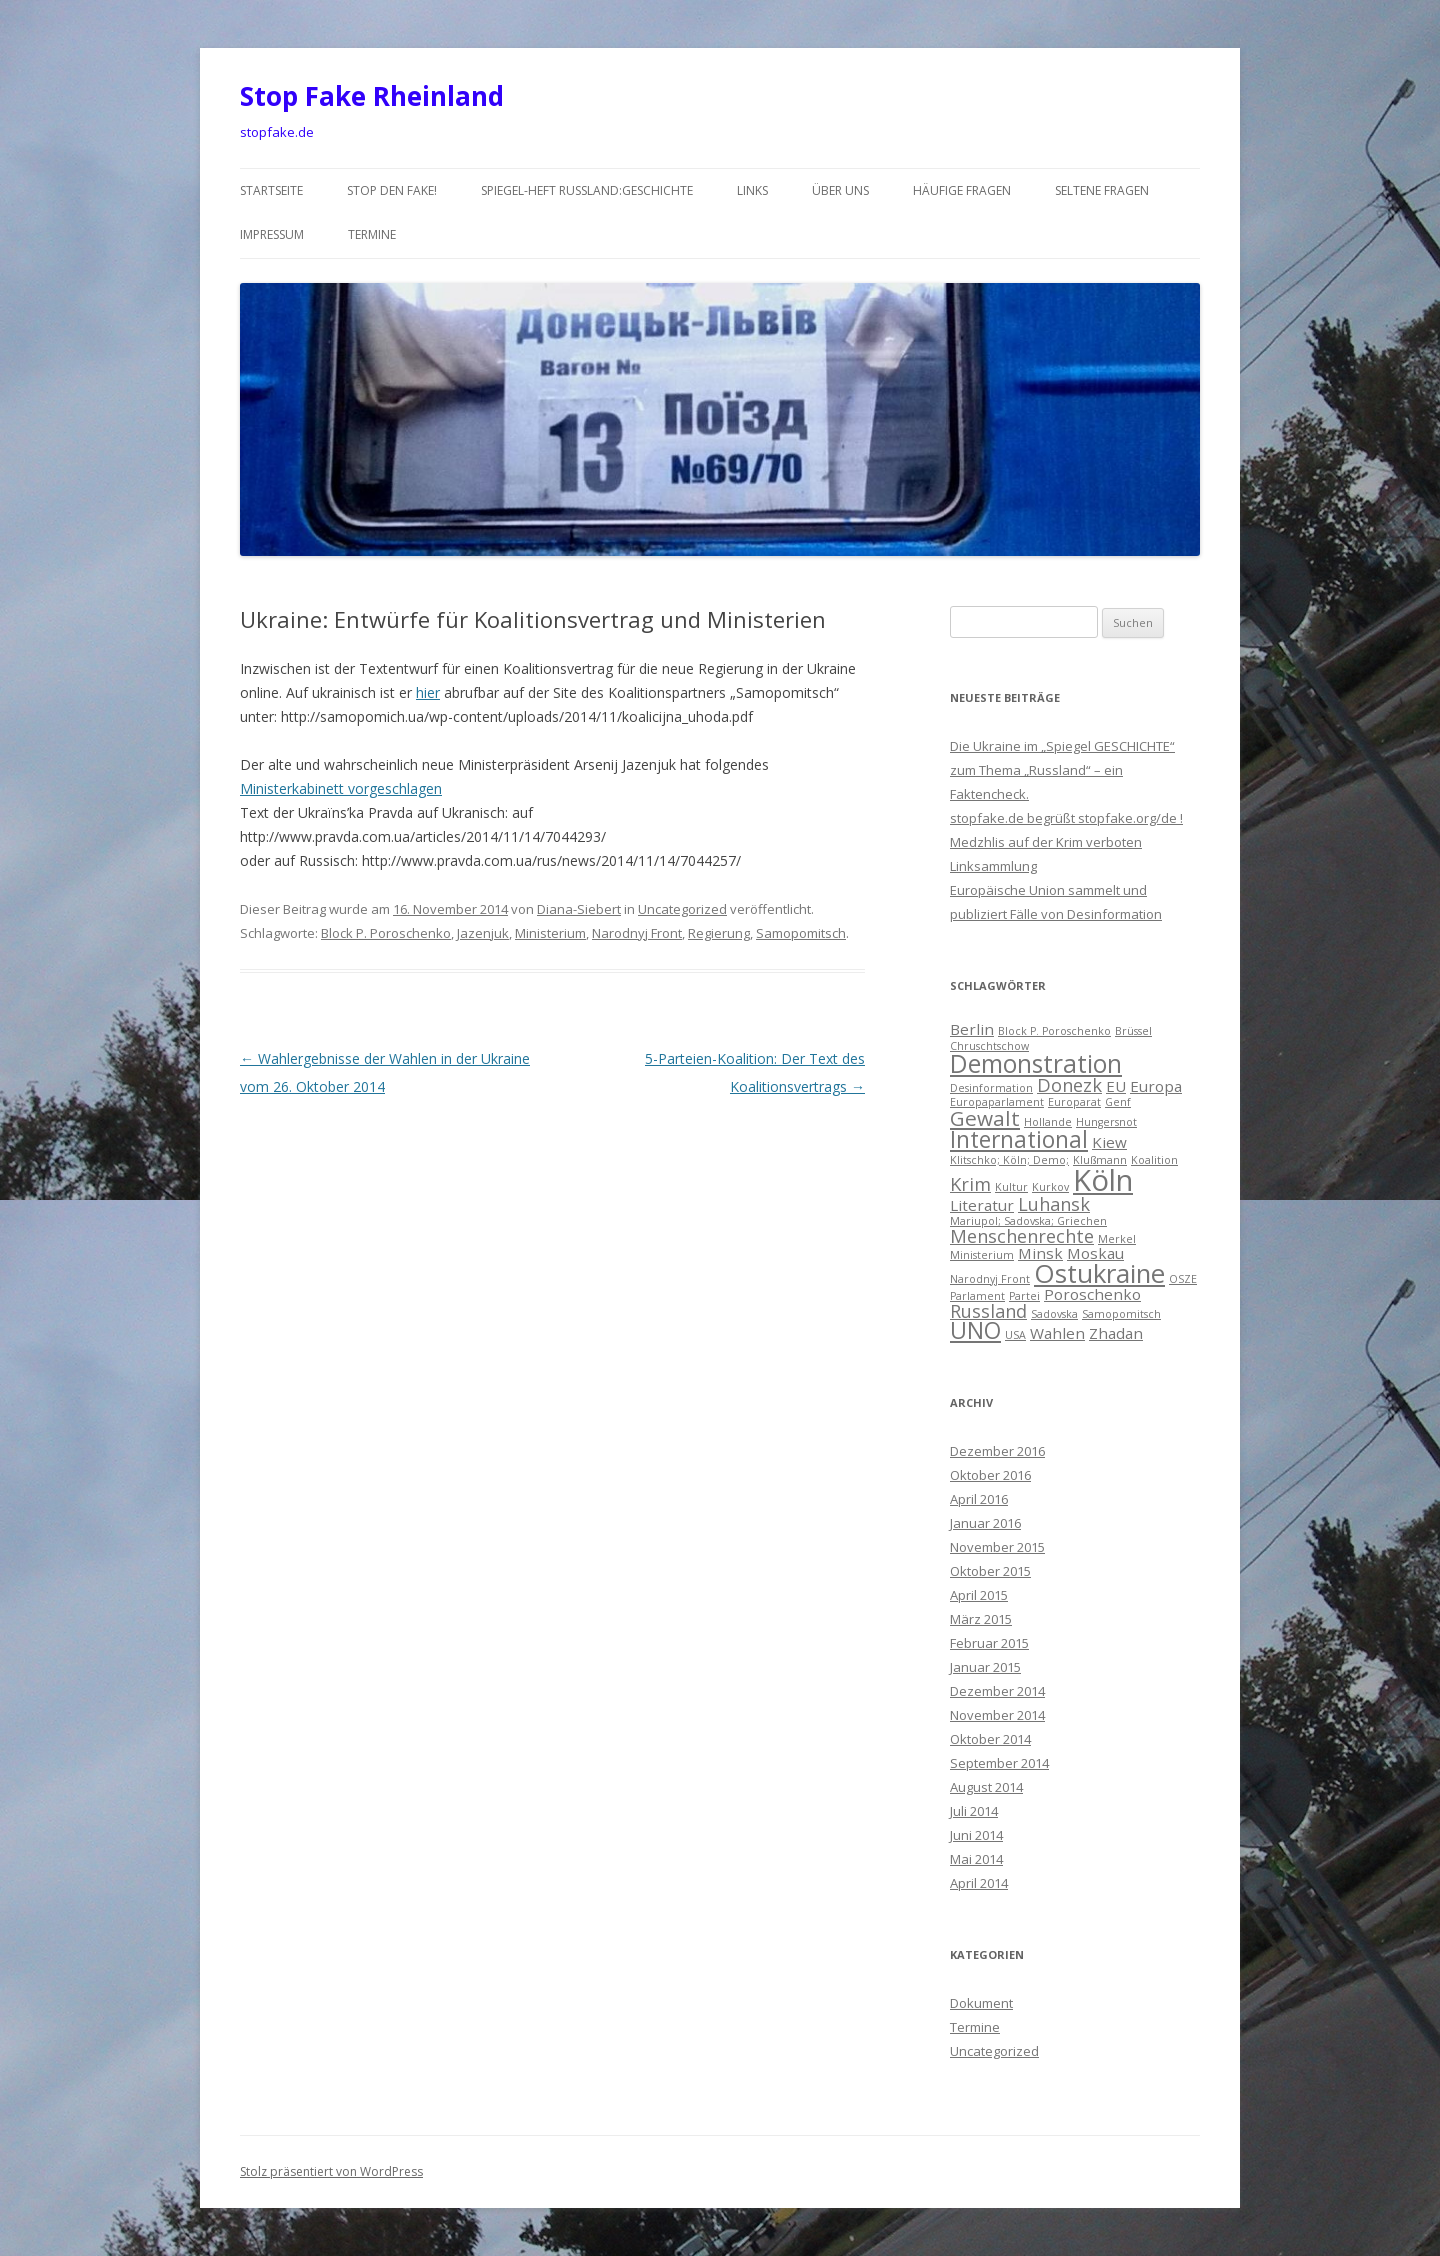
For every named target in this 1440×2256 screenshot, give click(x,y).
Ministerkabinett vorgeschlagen (341, 788)
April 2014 (979, 1883)
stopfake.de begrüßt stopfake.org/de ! (1066, 818)
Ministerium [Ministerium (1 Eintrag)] (982, 1255)
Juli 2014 (974, 1811)
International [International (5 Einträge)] (1019, 1139)
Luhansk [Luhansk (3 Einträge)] (1054, 1204)
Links (752, 190)
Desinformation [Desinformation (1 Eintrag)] (991, 1088)
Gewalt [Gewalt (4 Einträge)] (985, 1118)
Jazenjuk (483, 933)
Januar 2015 (985, 1667)
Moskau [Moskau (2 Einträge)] (1095, 1253)
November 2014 (997, 1715)
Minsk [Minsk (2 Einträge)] (1040, 1253)
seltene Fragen (1102, 190)
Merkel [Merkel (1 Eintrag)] (1117, 1239)
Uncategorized (682, 909)
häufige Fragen (962, 190)
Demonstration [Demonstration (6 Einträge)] (1036, 1063)
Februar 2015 (989, 1643)
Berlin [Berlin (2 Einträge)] (972, 1029)
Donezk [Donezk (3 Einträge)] (1069, 1085)
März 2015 (981, 1619)
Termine (372, 234)
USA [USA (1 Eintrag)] (1015, 1335)
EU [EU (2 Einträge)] (1116, 1086)
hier (428, 692)
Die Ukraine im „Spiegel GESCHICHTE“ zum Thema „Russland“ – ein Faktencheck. (1062, 770)
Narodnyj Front (637, 933)
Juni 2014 (976, 1835)
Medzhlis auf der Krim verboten (1046, 842)
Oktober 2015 (990, 1571)
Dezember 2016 (997, 1451)
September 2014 (999, 1763)
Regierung (719, 933)
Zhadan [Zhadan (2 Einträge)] (1116, 1333)
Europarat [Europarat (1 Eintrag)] (1074, 1102)
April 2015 (979, 1595)
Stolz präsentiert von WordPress (331, 2171)
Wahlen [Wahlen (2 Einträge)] (1057, 1333)
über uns (840, 190)
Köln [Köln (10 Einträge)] (1103, 1180)
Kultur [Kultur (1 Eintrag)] (1011, 1187)
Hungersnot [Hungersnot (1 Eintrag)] (1106, 1122)
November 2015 (997, 1547)
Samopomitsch (801, 933)
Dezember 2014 (997, 1691)
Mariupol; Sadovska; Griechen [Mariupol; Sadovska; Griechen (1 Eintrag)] (1028, 1221)
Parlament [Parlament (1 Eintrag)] (977, 1296)
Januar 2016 (985, 1523)
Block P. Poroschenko (386, 933)
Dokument (981, 2003)
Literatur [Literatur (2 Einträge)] (982, 1205)
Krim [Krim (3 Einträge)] (970, 1184)
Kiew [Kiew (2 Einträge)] (1109, 1142)
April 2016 (979, 1499)
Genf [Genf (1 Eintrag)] (1118, 1102)
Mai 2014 (976, 1859)
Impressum (272, 234)
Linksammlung (993, 866)
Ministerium (550, 933)
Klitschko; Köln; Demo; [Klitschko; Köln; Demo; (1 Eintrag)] (1009, 1160)
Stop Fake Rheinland (372, 96)
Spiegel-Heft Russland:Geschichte (587, 190)
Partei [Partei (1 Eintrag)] (1024, 1296)
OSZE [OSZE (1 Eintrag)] (1183, 1279)
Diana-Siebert (579, 909)
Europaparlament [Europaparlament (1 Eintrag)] (997, 1102)
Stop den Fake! (392, 190)
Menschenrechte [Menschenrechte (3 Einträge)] (1022, 1236)
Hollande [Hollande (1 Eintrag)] (1048, 1122)
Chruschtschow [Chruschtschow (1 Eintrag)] (989, 1046)
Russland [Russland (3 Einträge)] (988, 1311)
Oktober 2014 (990, 1739)
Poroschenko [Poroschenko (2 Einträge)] (1092, 1294)
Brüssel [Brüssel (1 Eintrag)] (1133, 1031)
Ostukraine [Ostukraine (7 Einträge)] (1099, 1273)
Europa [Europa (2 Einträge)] (1156, 1086)
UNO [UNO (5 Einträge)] (975, 1330)
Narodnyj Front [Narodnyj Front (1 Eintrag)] (990, 1279)
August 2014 (986, 1787)
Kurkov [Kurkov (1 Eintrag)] (1050, 1187)
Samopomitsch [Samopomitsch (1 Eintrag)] (1121, 1314)
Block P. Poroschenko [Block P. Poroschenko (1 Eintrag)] (1054, 1031)
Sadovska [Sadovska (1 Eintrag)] (1054, 1314)
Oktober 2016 (990, 1475)
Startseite (271, 190)
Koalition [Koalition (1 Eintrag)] (1154, 1160)
